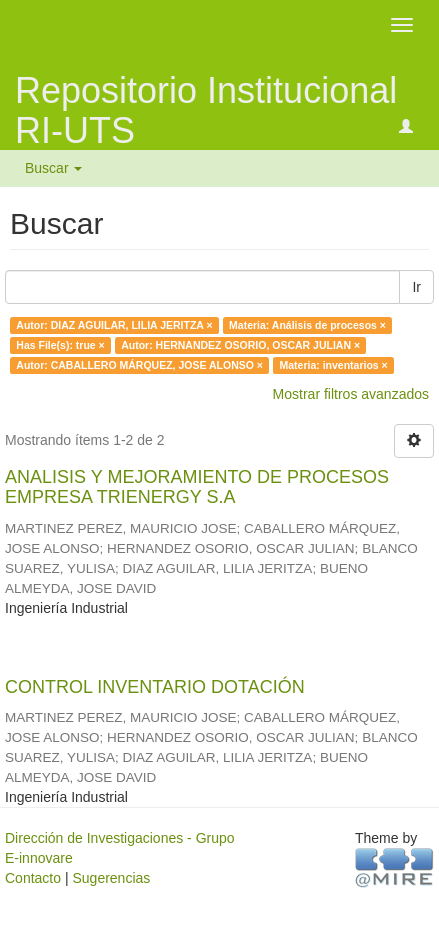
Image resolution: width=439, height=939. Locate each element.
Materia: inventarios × (333, 365)
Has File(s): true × (60, 345)
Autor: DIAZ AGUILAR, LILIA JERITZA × (114, 325)
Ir (416, 287)
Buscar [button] (53, 168)
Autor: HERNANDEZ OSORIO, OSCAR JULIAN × (240, 345)
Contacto (33, 878)
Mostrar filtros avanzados (351, 394)
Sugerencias (111, 878)
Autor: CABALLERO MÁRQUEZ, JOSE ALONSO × (139, 365)
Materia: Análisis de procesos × (307, 325)
